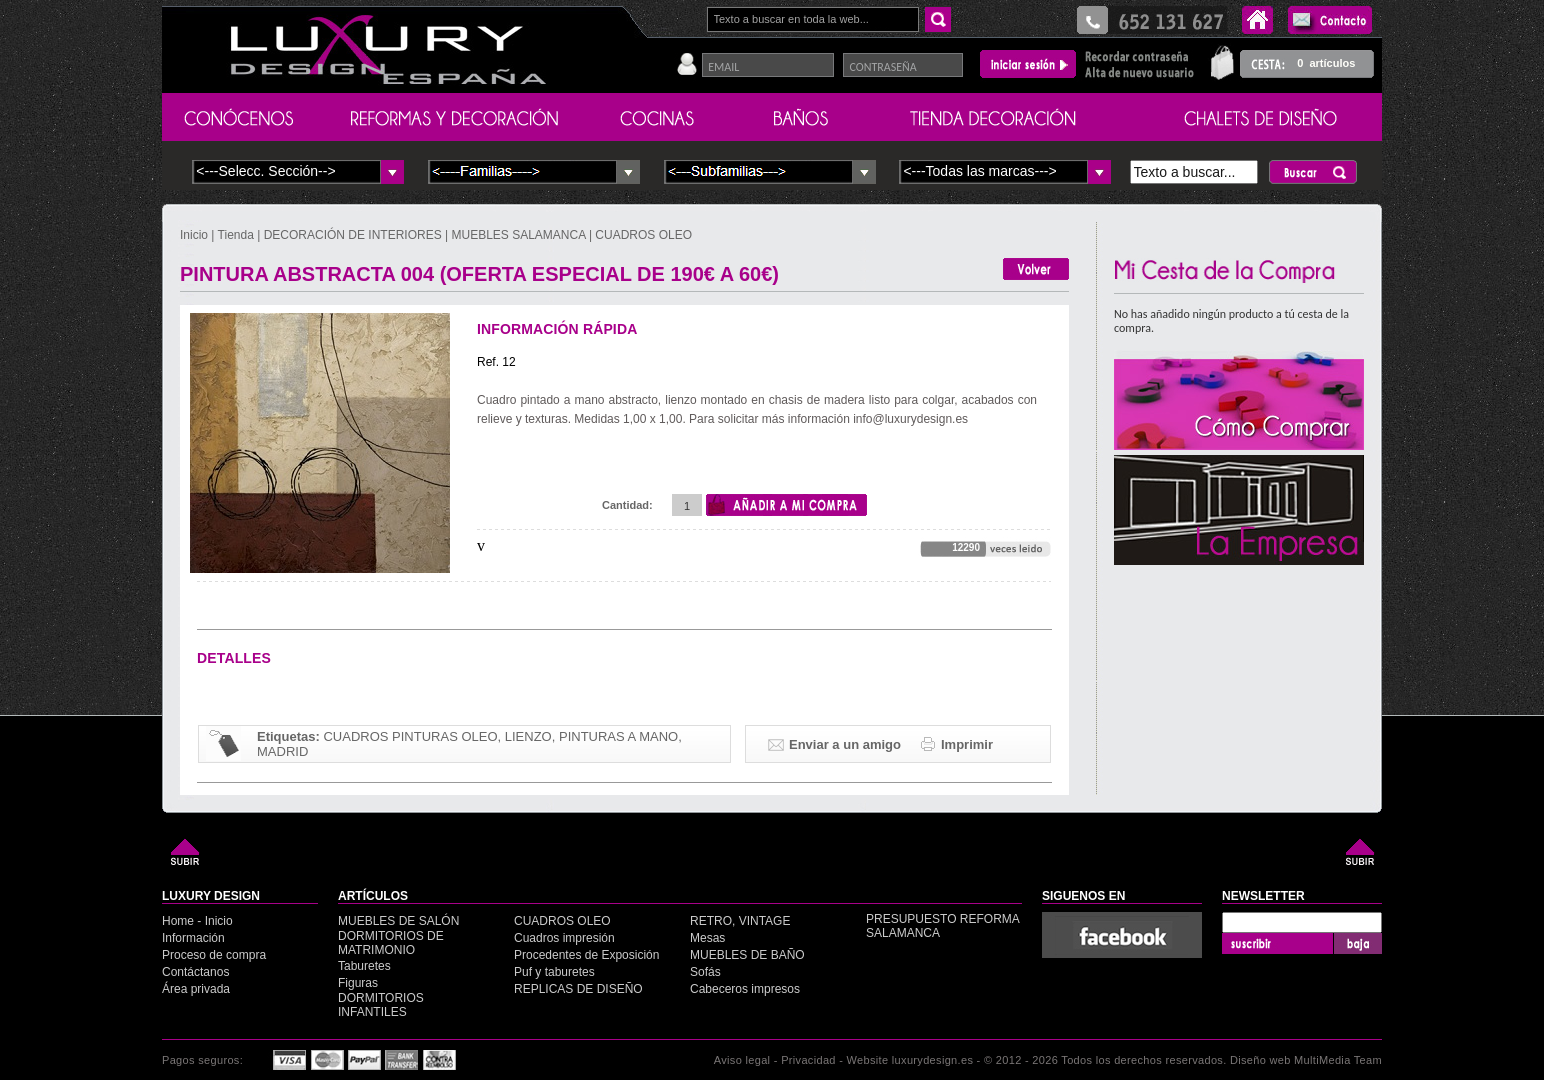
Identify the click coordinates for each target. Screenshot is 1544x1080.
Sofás (705, 972)
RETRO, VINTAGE (740, 921)
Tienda (236, 235)
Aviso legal (742, 1060)
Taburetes (364, 966)
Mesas (707, 938)
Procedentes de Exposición (586, 955)
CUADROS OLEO (643, 235)
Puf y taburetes (554, 972)
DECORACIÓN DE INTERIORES (354, 235)
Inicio (195, 235)
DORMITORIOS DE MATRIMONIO (391, 943)
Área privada (196, 989)
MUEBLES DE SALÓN (398, 921)
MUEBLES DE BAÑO (747, 955)
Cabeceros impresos (745, 989)
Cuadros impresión (564, 938)
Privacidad (808, 1060)
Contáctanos (195, 972)
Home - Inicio (197, 921)
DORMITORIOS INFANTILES (381, 1005)
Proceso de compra (214, 955)
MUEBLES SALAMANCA (519, 235)
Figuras (358, 983)
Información (193, 938)
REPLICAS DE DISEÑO (578, 989)
